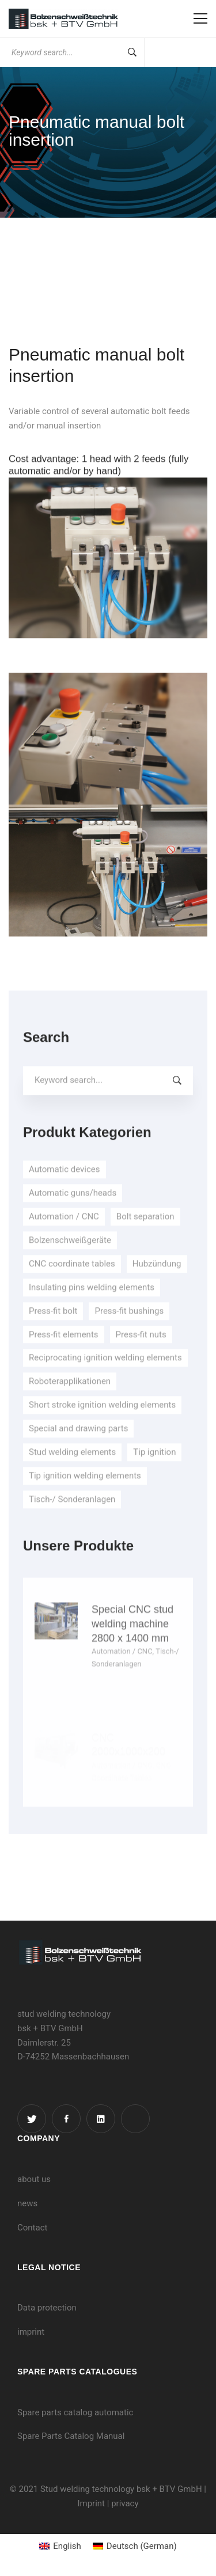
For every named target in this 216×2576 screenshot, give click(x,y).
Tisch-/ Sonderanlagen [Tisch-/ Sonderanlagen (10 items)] (72, 1516)
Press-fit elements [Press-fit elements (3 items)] (63, 1351)
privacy (124, 2503)
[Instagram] (135, 2118)
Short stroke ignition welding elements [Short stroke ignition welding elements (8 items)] (102, 1422)
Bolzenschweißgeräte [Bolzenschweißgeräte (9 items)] (70, 1257)
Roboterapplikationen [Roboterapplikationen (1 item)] (70, 1398)
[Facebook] (66, 2118)
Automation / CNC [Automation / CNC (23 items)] (64, 1233)
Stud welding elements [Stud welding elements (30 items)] (72, 1469)
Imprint (91, 2503)
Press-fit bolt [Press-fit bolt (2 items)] (53, 1327)
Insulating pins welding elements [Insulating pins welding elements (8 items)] (91, 1304)
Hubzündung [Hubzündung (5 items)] (156, 1281)
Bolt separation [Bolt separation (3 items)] (145, 1233)
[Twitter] (31, 2118)
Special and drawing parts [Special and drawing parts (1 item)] (78, 1445)
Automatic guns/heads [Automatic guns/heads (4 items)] (72, 1210)
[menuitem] (60, 2546)
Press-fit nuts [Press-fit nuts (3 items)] (141, 1351)
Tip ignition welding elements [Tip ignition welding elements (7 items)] (85, 1493)
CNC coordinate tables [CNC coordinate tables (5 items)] (72, 1281)
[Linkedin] (100, 2118)
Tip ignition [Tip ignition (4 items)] (154, 1469)
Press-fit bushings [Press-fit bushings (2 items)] (129, 1327)
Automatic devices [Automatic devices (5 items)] (64, 1186)
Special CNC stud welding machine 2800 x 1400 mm (132, 1688)
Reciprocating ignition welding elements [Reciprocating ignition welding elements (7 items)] (105, 1374)
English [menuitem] (67, 2546)
